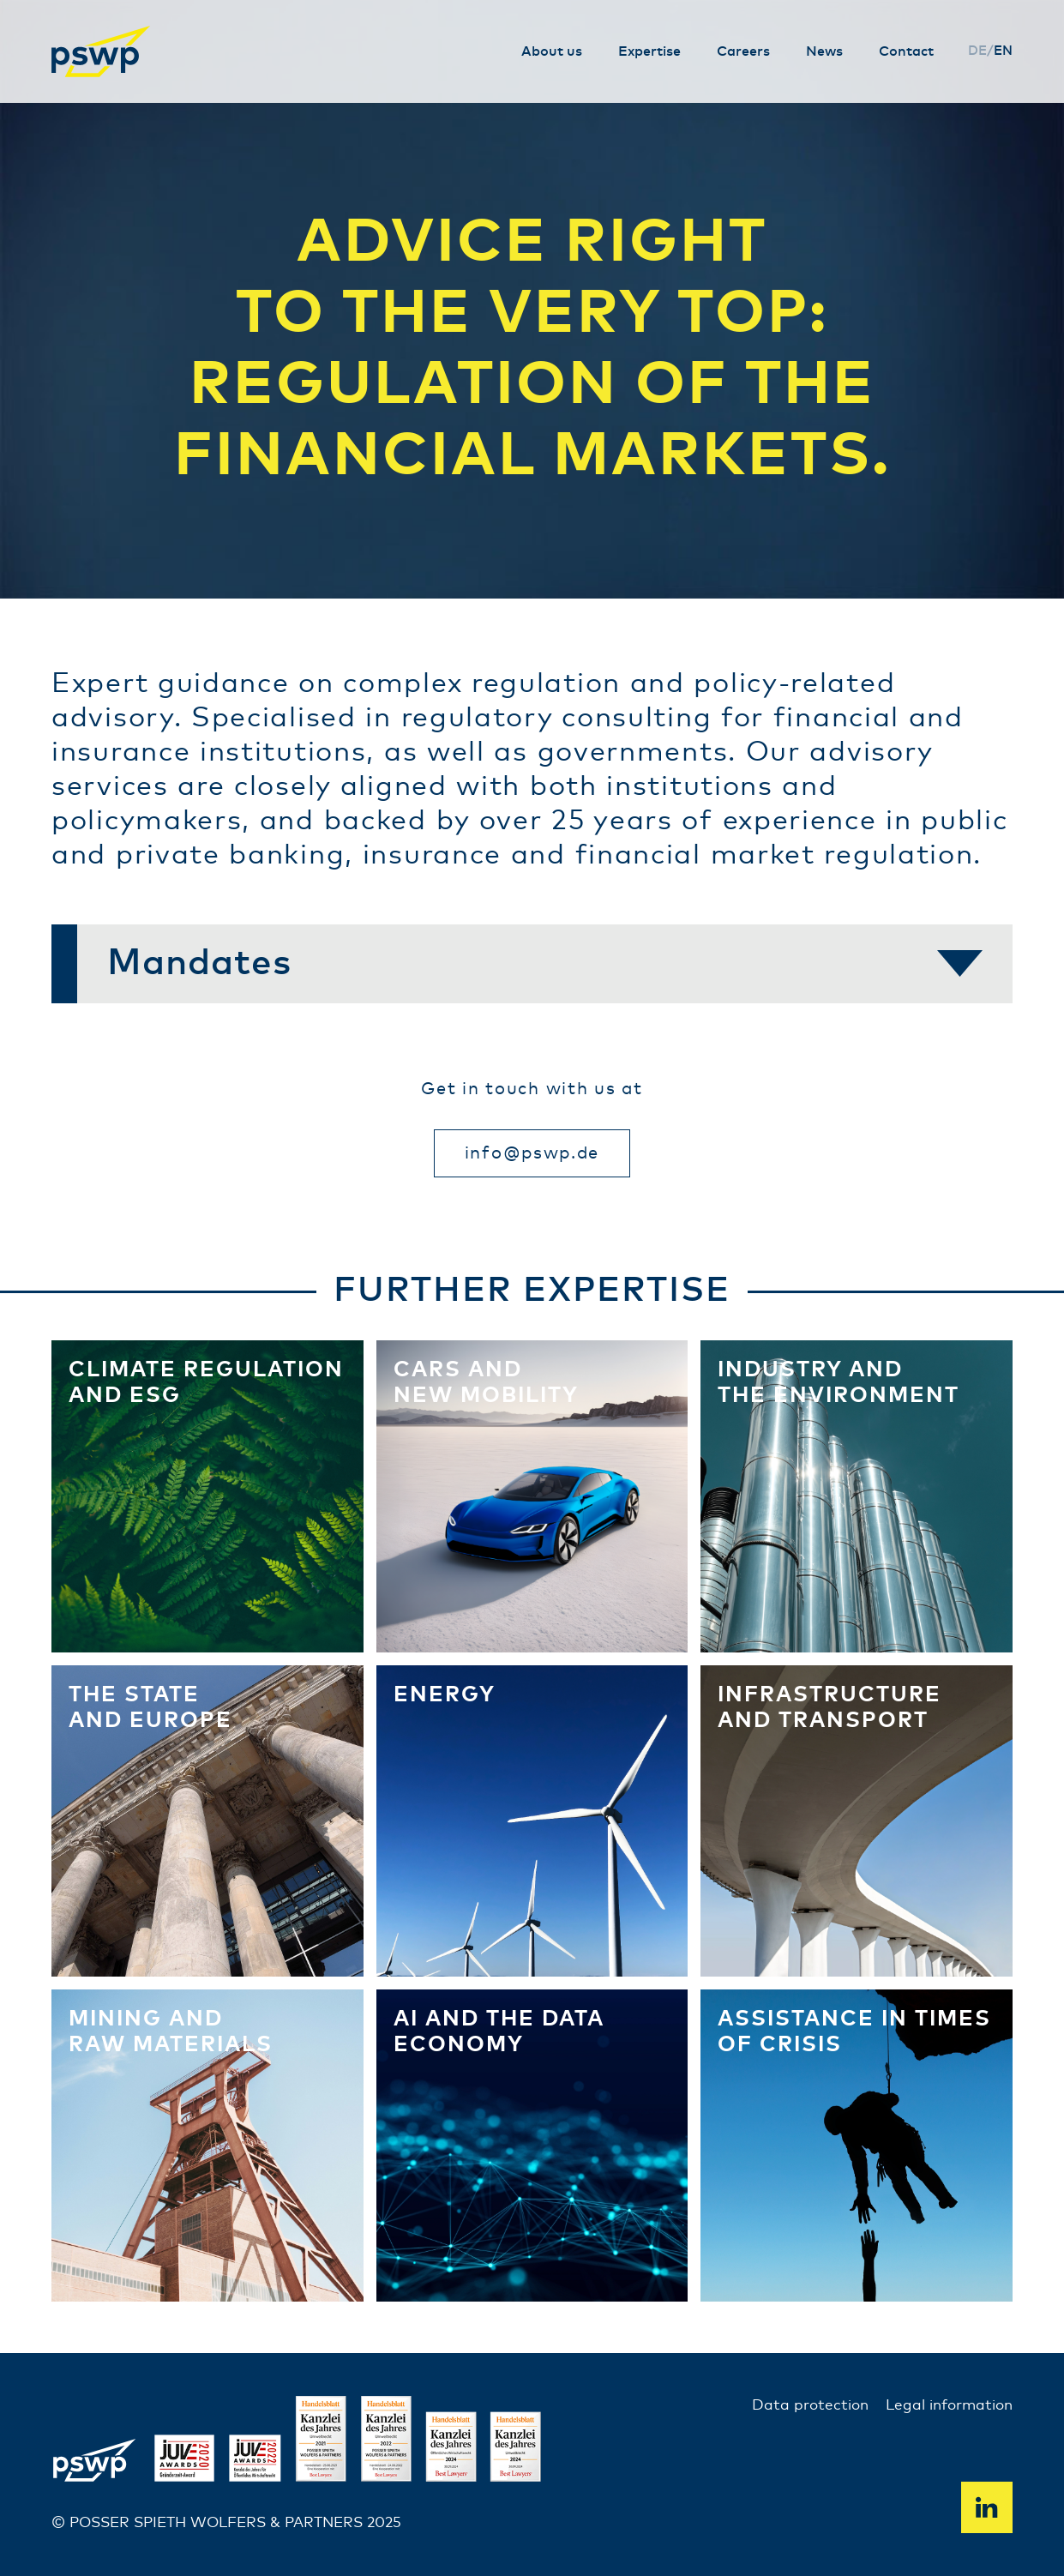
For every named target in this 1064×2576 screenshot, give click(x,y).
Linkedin (987, 2507)
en (1003, 51)
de (977, 51)
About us (551, 51)
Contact (906, 51)
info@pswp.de (532, 1153)
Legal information (949, 2405)
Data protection (810, 2405)
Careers (743, 51)
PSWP (102, 51)
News (824, 51)
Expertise (649, 51)
